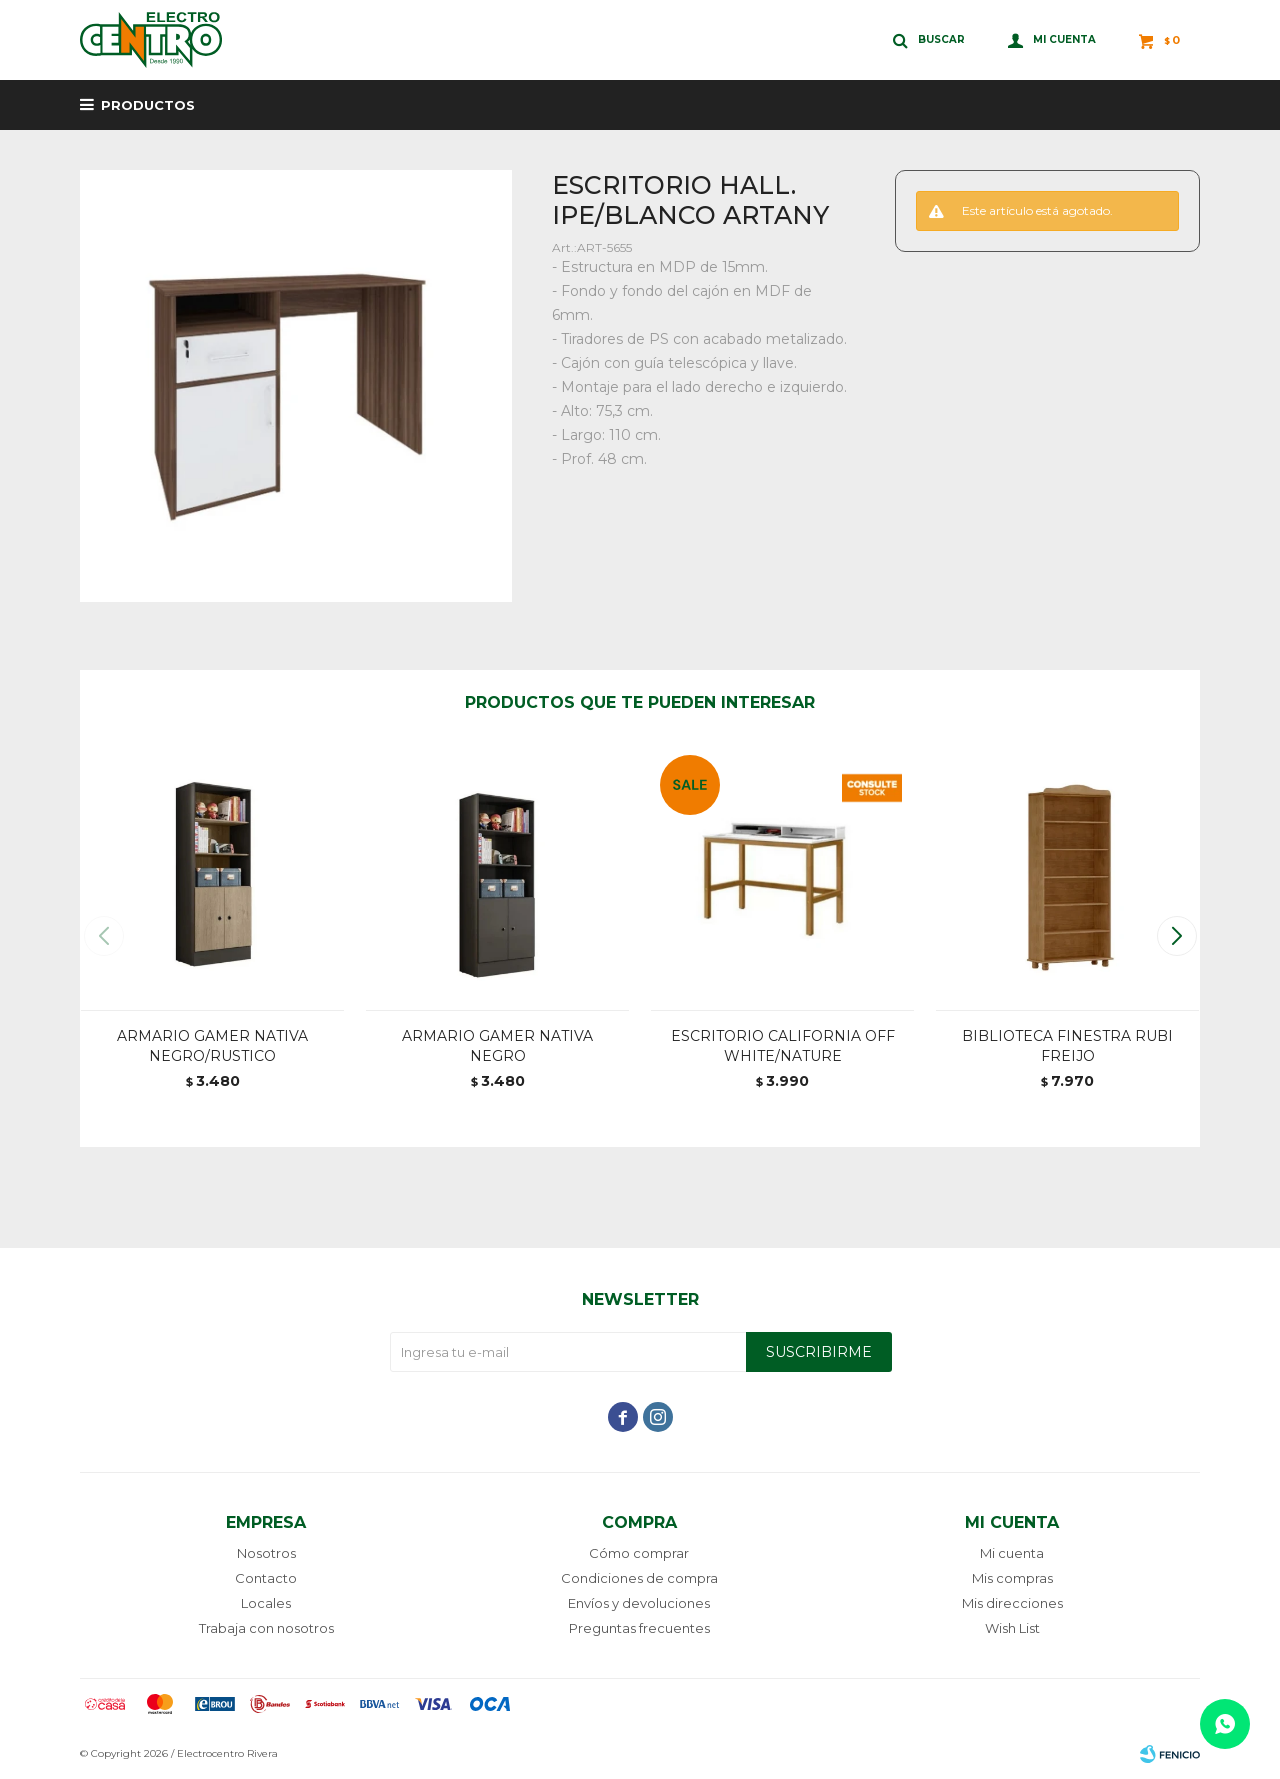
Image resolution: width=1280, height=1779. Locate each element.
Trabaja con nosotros (266, 1628)
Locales (266, 1603)
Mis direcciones (1012, 1603)
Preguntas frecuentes (639, 1628)
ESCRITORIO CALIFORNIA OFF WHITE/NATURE (783, 1046)
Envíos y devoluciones (639, 1603)
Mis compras (1012, 1578)
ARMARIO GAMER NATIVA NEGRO (497, 1046)
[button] (1176, 936)
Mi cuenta (1012, 1553)
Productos (148, 105)
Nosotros (266, 1553)
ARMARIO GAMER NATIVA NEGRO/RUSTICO (212, 1046)
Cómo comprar (639, 1553)
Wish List (1012, 1628)
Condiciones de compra (639, 1578)
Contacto (266, 1578)
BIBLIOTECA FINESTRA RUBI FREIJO (1067, 1046)
